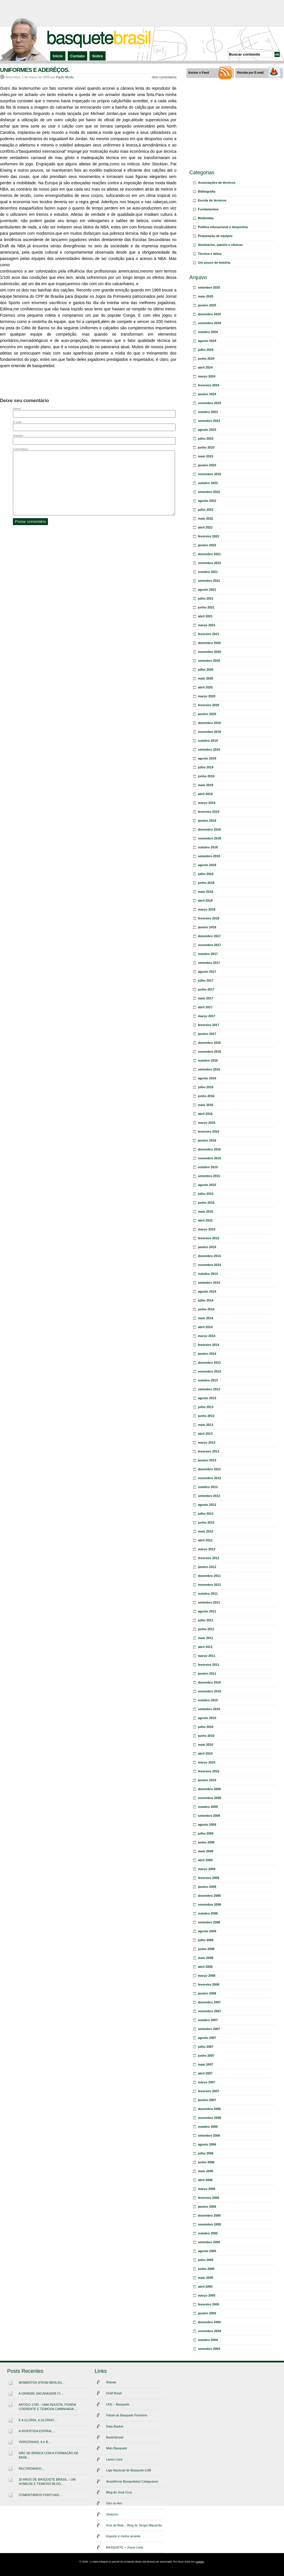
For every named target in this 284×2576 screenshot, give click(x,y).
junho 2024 (206, 358)
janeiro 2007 (207, 2100)
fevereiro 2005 (208, 2304)
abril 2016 (205, 1113)
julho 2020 (205, 669)
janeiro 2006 (207, 2206)
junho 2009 (206, 1842)
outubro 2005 (208, 2233)
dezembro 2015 (209, 1149)
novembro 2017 (209, 945)
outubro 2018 (208, 847)
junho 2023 (206, 447)
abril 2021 (205, 616)
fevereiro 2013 (208, 1451)
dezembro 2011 (209, 1575)
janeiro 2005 (207, 2313)
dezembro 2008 (209, 1895)
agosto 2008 (207, 1931)
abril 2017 (205, 1007)
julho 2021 (205, 598)
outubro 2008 (208, 1913)
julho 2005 (205, 2260)
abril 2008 (205, 1966)
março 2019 (206, 802)
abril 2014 (205, 1327)
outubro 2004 (208, 2340)
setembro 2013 (209, 1389)
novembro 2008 (209, 1904)
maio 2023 (205, 456)
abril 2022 (205, 527)
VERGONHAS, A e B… (35, 2442)
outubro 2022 (208, 483)
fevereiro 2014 (208, 1344)
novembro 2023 (209, 403)
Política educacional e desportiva (223, 227)
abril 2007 (205, 2073)
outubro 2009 (208, 1806)
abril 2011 (205, 1647)
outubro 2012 (208, 1487)
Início (58, 56)
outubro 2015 (208, 1167)
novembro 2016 (209, 1051)
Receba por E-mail (250, 72)
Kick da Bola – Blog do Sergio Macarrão (134, 2525)
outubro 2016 (208, 1060)
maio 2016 (205, 1105)
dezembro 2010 (209, 1682)
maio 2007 (205, 2064)
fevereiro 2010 (208, 1771)
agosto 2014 (207, 1291)
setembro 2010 (209, 1709)
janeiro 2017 (207, 1034)
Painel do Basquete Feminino (126, 2415)
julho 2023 (205, 438)
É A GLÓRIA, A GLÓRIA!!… (38, 2420)
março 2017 (206, 1016)
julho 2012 (205, 1513)
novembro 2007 (209, 2011)
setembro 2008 (209, 1922)
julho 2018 (205, 874)
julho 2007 (205, 2046)
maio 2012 (205, 1531)
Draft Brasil (114, 2393)
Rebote (111, 2382)
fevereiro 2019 (208, 811)
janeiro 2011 (207, 1673)
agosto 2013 (207, 1398)
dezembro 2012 (209, 1469)
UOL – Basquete (117, 2404)
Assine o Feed (198, 72)
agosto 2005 (207, 2251)
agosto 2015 (207, 1185)
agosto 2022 (207, 500)
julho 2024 (205, 349)
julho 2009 (205, 1833)
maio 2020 (205, 678)
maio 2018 (205, 891)
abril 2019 (205, 794)
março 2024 (206, 376)
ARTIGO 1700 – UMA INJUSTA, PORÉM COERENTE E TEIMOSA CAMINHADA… (48, 2407)
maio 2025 (205, 296)
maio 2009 (205, 1851)
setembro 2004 (209, 2348)
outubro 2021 (208, 571)
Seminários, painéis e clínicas (220, 244)
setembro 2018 (209, 856)
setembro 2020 (209, 660)
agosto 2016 (207, 1078)
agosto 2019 (207, 758)
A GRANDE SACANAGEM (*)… (41, 2393)
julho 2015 (205, 1193)
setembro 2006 (209, 2135)
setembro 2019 (209, 749)
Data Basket (114, 2426)
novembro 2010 (209, 1691)
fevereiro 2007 (208, 2091)
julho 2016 (205, 1087)
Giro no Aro (114, 2503)
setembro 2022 (209, 492)
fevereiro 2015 (208, 1238)
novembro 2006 (209, 2117)
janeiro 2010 (207, 1780)
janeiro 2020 (207, 714)
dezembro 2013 (209, 1362)
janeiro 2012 (207, 1567)
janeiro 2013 (207, 1460)
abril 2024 (205, 367)
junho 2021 (206, 607)
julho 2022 (205, 509)
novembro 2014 (209, 1265)
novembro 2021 (209, 563)
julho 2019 (205, 767)
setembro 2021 (209, 580)
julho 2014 (205, 1300)
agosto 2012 (207, 1504)
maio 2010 (205, 1744)
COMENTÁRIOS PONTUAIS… (40, 2495)
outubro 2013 (208, 1380)
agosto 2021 (207, 589)
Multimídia (205, 218)
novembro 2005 (209, 2224)
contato (199, 2561)
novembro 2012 (209, 1478)
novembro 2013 (209, 1371)
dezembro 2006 (209, 2109)
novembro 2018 (209, 838)
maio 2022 (205, 518)
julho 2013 (205, 1407)
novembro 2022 (209, 474)
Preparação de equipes (215, 236)
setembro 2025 (209, 287)
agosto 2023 (207, 429)
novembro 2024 (209, 323)
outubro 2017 (208, 954)
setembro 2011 (209, 1602)
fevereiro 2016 (208, 1131)
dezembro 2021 (209, 554)
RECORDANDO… (31, 2468)
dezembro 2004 (209, 2322)
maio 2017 (205, 998)
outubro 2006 (208, 2126)
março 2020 (206, 696)
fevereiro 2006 (208, 2197)
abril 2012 (205, 1540)
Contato (77, 56)
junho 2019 (206, 776)
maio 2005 (205, 2277)
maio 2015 (205, 1211)
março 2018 (206, 909)
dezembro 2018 (209, 829)
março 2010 (206, 1762)
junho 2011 (206, 1629)
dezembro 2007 (209, 2002)
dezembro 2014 (209, 1256)
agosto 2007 (207, 2037)
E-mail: (17, 422)
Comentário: (20, 449)
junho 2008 (206, 1949)
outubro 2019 (208, 740)
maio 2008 (205, 1958)
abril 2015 (205, 1220)
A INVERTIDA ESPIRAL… (37, 2431)
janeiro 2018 (207, 927)
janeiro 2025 (207, 305)
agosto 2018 (207, 865)
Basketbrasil (114, 2437)
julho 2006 (205, 2153)
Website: (18, 435)
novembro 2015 (209, 1158)
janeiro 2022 (207, 545)
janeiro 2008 (207, 1993)
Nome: (17, 408)
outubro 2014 (208, 1273)
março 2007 (206, 2082)
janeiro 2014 (207, 1353)
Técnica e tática (209, 253)
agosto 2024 (207, 340)
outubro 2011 (208, 1593)
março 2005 (206, 2295)
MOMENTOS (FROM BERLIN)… (42, 2382)
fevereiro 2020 (208, 705)
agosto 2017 (207, 971)
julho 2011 (205, 1620)
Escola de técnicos (212, 200)
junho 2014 (206, 1309)
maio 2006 (205, 2171)
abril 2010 (205, 1753)
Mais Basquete (116, 2448)
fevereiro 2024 (208, 385)
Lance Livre (114, 2459)
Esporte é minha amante (123, 2536)
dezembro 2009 (209, 1789)
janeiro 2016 (207, 1140)
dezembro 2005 (209, 2215)
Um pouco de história (214, 262)
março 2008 (206, 1975)
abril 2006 (205, 2180)
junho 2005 (206, 2268)
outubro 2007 (208, 2020)
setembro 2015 (209, 1176)
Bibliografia (206, 191)
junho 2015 (206, 1202)
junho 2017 (206, 989)
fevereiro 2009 (208, 1878)
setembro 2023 (209, 420)
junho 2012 (206, 1522)
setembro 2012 (209, 1496)
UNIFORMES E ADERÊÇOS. (34, 70)
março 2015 (206, 1229)
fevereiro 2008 (208, 1984)
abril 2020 (205, 687)
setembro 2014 (209, 1282)
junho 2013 (206, 1416)
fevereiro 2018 (208, 918)
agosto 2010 (207, 1718)
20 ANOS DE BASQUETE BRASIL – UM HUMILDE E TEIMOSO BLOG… (47, 2481)
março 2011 (206, 1655)
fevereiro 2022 (208, 536)
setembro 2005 (209, 2242)
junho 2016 (206, 1096)
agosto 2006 (207, 2144)
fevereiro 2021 (208, 634)
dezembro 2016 (209, 1042)
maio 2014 (205, 1318)
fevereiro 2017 (208, 1025)
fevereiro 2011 (208, 1664)
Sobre (97, 56)
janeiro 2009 (207, 1886)
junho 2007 (206, 2055)
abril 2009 (205, 1860)
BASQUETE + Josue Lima (124, 2547)
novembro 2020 (209, 651)
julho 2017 (205, 980)
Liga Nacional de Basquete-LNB (128, 2470)
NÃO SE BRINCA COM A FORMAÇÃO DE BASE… (48, 2455)
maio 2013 (205, 1424)
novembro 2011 (209, 1584)
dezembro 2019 (209, 723)
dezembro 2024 (209, 314)
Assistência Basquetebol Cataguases (132, 2481)
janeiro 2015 (207, 1247)
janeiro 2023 (207, 465)
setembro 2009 (209, 1815)
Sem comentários (164, 77)
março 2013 (206, 1442)
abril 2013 (205, 1433)
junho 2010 (206, 1735)
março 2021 (206, 625)
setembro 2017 (209, 962)
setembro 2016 (209, 1069)
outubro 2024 (208, 332)
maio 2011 (205, 1638)
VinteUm (112, 2514)
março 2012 (206, 1549)
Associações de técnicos (217, 182)
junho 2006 (206, 2162)
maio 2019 (205, 785)
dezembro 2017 (209, 936)
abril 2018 (205, 900)
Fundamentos (208, 209)
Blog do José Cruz (119, 2492)
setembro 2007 (209, 2029)
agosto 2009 (207, 1824)
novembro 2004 (209, 2331)
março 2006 (206, 2189)
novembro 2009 (209, 1798)
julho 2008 (205, 1940)
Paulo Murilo (64, 77)
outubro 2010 (208, 1700)
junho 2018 (206, 882)
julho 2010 (205, 1727)
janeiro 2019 (207, 820)
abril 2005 (205, 2286)
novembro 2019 (209, 731)
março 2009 (206, 1869)
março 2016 (206, 1122)
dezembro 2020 (209, 643)
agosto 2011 (207, 1611)
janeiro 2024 (207, 394)
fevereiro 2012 (208, 1558)
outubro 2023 (208, 412)
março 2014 (206, 1336)
